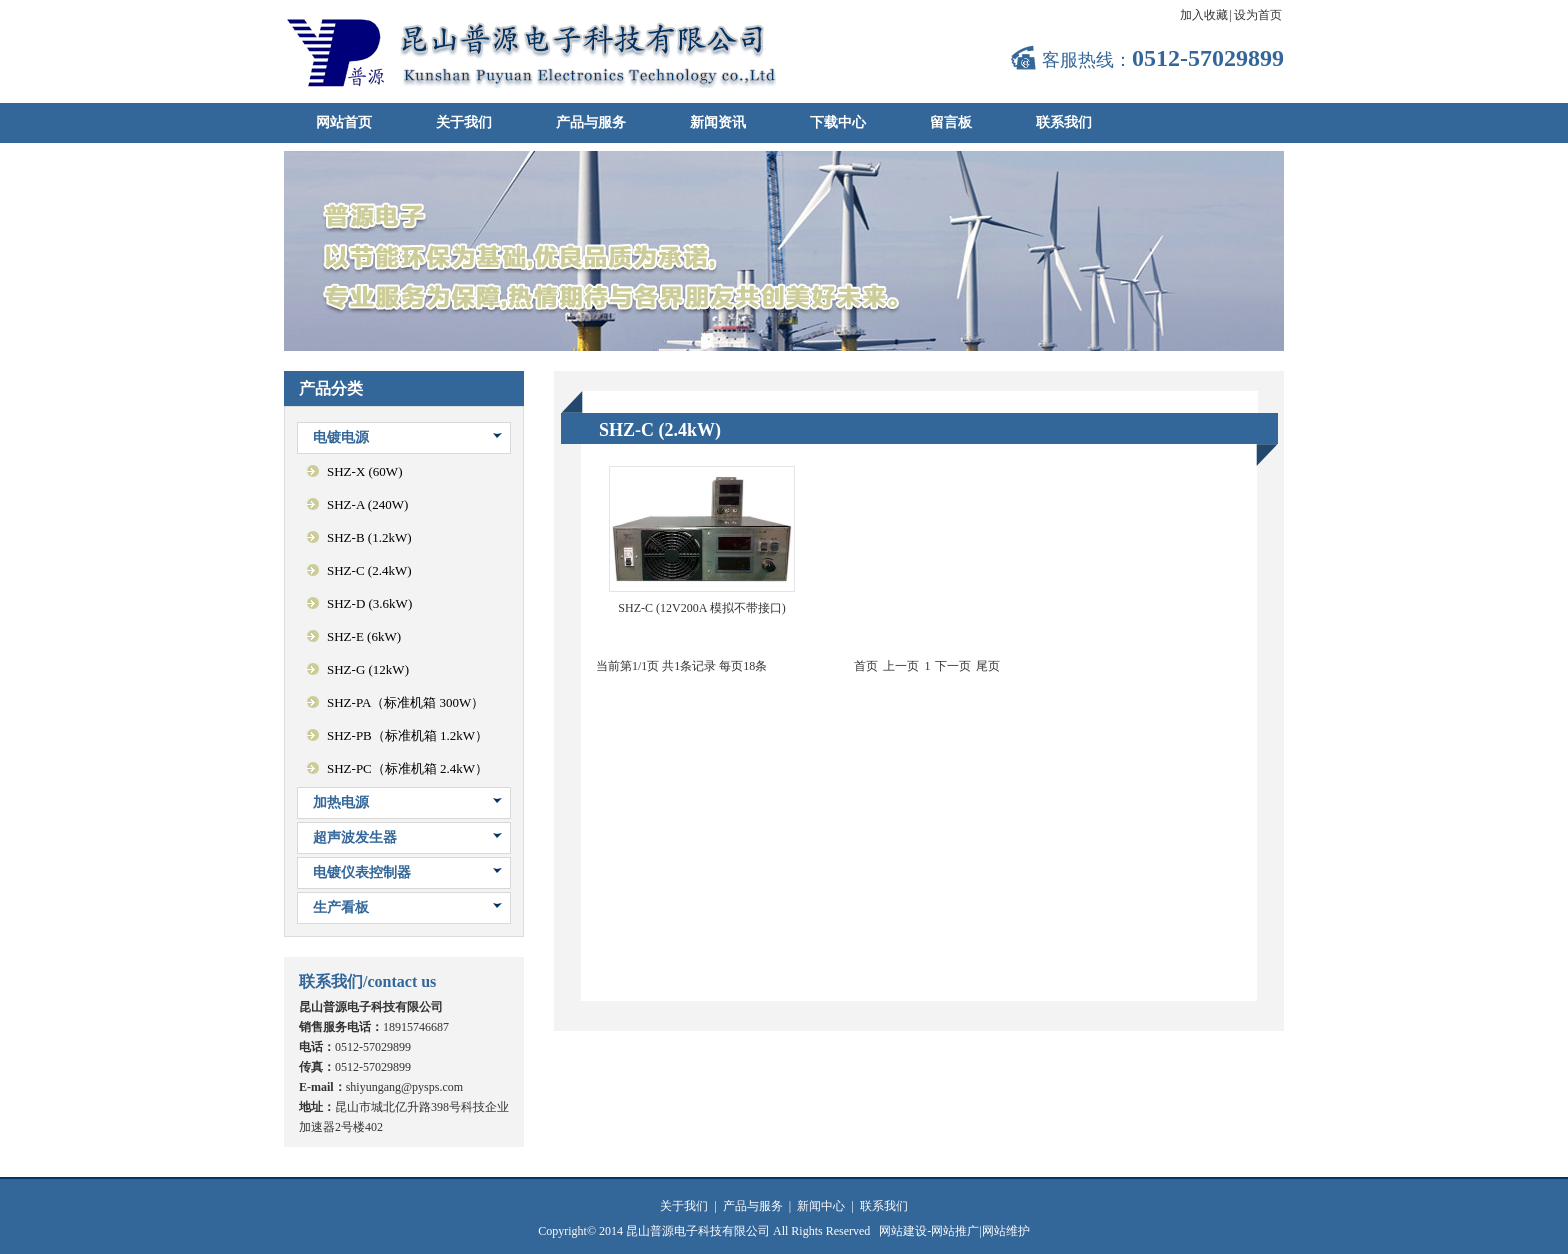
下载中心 (838, 122)
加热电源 (341, 802)
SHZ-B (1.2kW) (369, 537)
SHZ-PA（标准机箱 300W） (405, 702)
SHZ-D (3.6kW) (369, 603)
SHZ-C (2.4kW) (369, 570)
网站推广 (955, 1231)
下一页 (953, 666)
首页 (866, 666)
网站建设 (903, 1231)
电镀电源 (341, 437)
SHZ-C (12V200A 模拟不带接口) (701, 608)
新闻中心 (821, 1206)
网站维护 (1006, 1231)
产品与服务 (591, 122)
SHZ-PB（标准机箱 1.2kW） (407, 735)
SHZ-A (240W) (367, 504)
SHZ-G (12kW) (368, 669)
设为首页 (1258, 15)
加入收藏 (1204, 15)
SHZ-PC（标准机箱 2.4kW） (407, 768)
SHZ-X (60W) (364, 471)
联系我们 (1064, 122)
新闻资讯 (718, 122)
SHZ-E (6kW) (364, 636)
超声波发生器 (355, 837)
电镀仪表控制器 (362, 872)
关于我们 (464, 122)
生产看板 (341, 907)
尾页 (988, 666)
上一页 (901, 666)
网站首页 (344, 122)
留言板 (951, 122)
